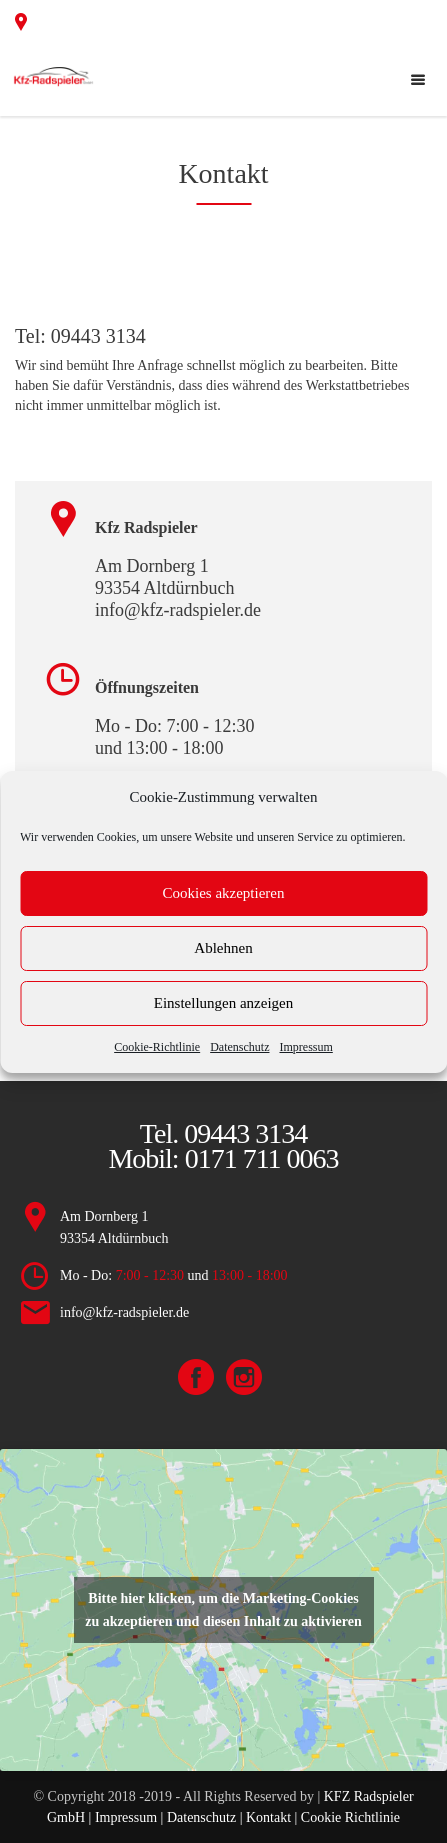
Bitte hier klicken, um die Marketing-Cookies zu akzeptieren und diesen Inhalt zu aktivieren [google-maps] (223, 1610)
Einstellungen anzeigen (224, 1003)
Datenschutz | (205, 1817)
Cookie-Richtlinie (157, 1047)
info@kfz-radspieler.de (124, 1312)
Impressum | (131, 1817)
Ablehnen (223, 948)
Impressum (305, 1047)
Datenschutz (239, 1047)
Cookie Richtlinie (348, 1817)
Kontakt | (271, 1817)
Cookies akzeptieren (223, 893)
